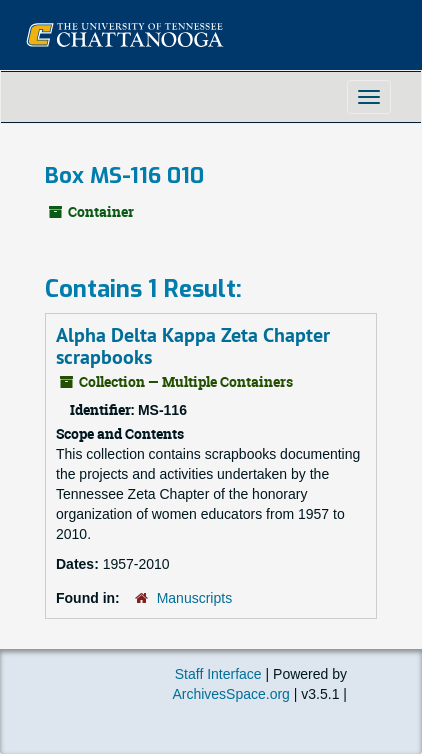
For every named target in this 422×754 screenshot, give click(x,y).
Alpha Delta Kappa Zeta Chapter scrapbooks (193, 346)
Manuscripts (194, 598)
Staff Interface (218, 674)
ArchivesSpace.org (231, 694)
